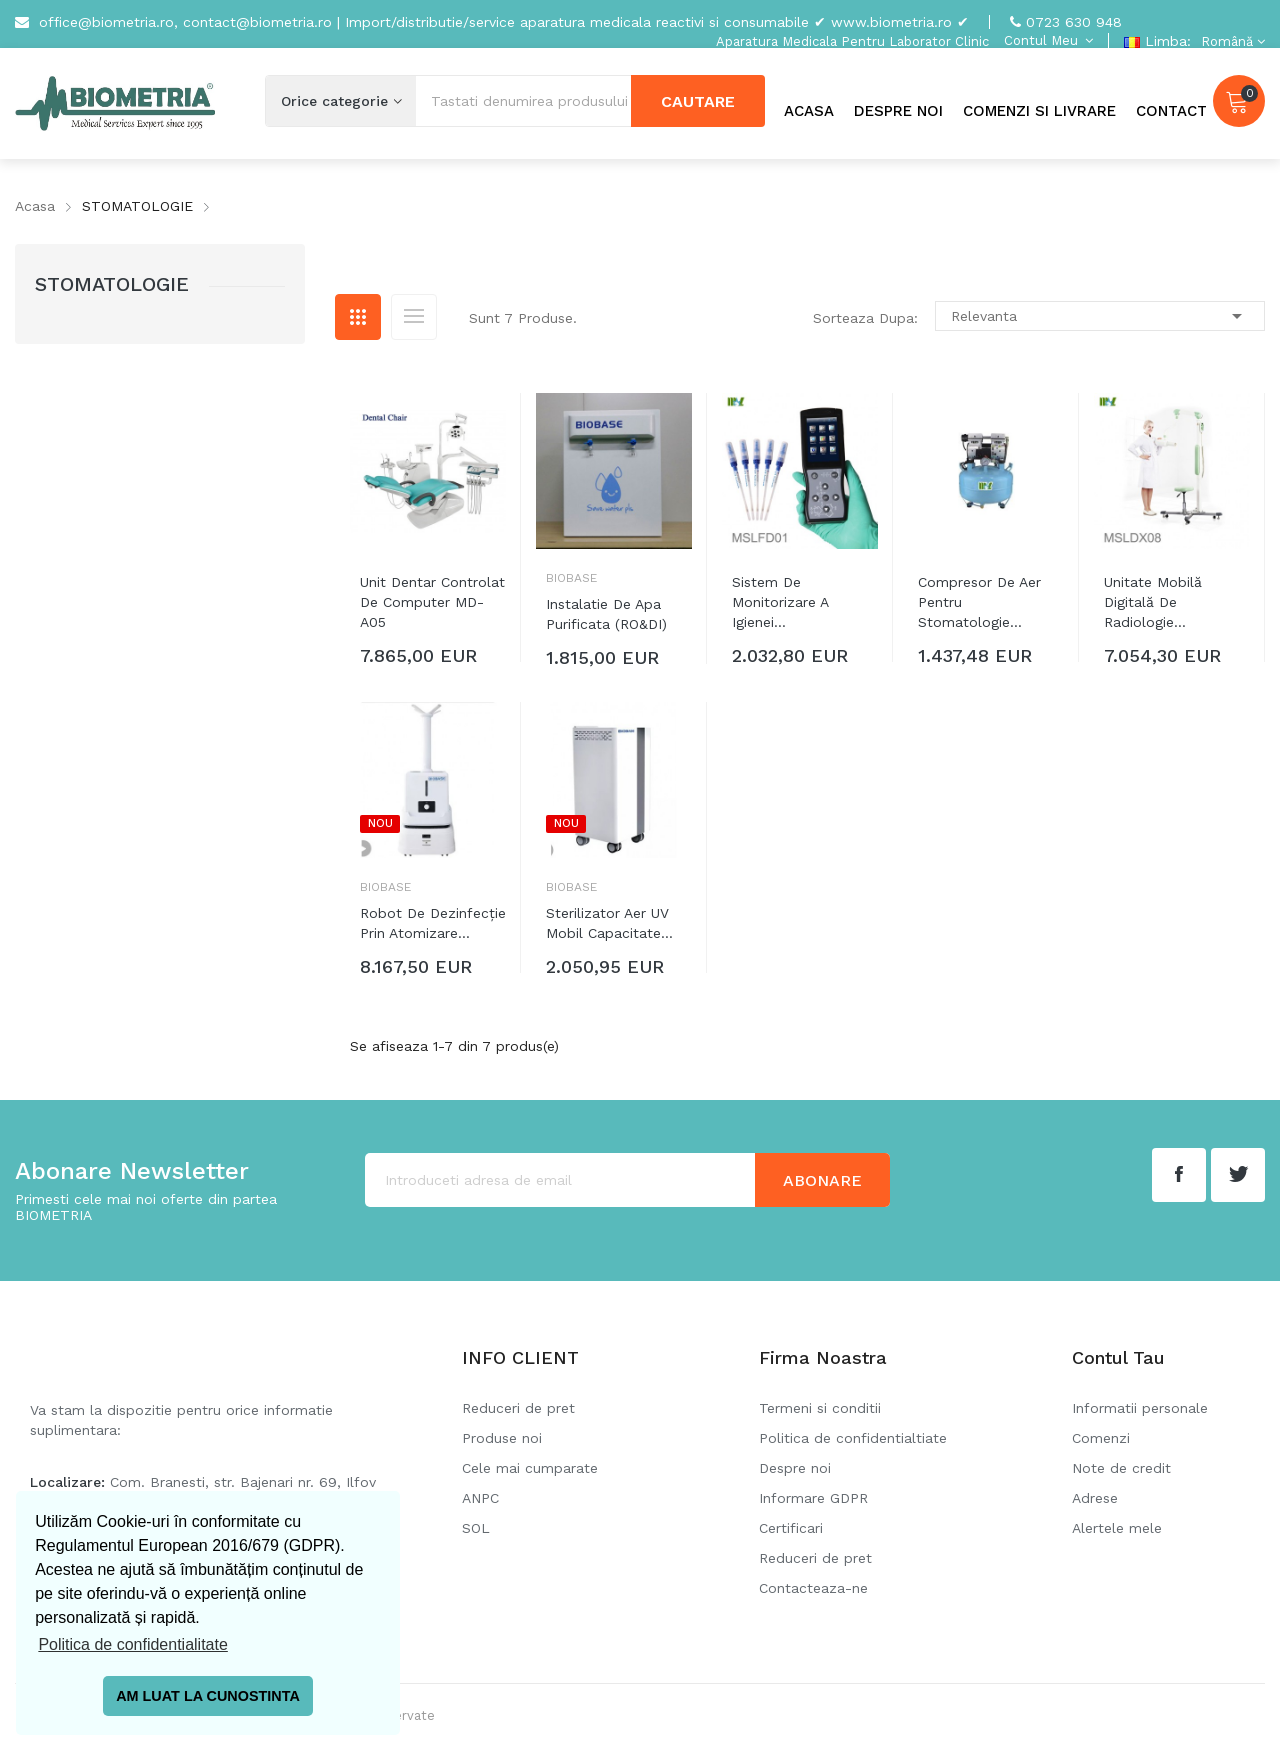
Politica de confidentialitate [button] (132, 1644)
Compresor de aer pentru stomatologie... (979, 602)
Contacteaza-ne (813, 1588)
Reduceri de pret (518, 1408)
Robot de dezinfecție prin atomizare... (433, 923)
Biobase (571, 578)
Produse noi (502, 1438)
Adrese (1095, 1498)
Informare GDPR (813, 1498)
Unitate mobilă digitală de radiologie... (1153, 602)
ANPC (480, 1498)
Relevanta (1100, 316)
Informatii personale (1140, 1408)
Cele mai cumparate (530, 1468)
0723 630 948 (1074, 22)
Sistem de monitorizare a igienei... (780, 602)
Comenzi (1101, 1438)
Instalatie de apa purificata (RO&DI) (606, 614)
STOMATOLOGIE (112, 284)
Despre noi (795, 1468)
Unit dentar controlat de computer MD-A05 (432, 602)
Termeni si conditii (820, 1408)
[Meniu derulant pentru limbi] (1230, 41)
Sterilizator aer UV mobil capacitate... (609, 923)
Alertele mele (1117, 1528)
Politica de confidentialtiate (853, 1438)
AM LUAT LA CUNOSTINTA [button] (208, 1696)
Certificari (791, 1528)
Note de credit (1121, 1468)
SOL (476, 1528)
